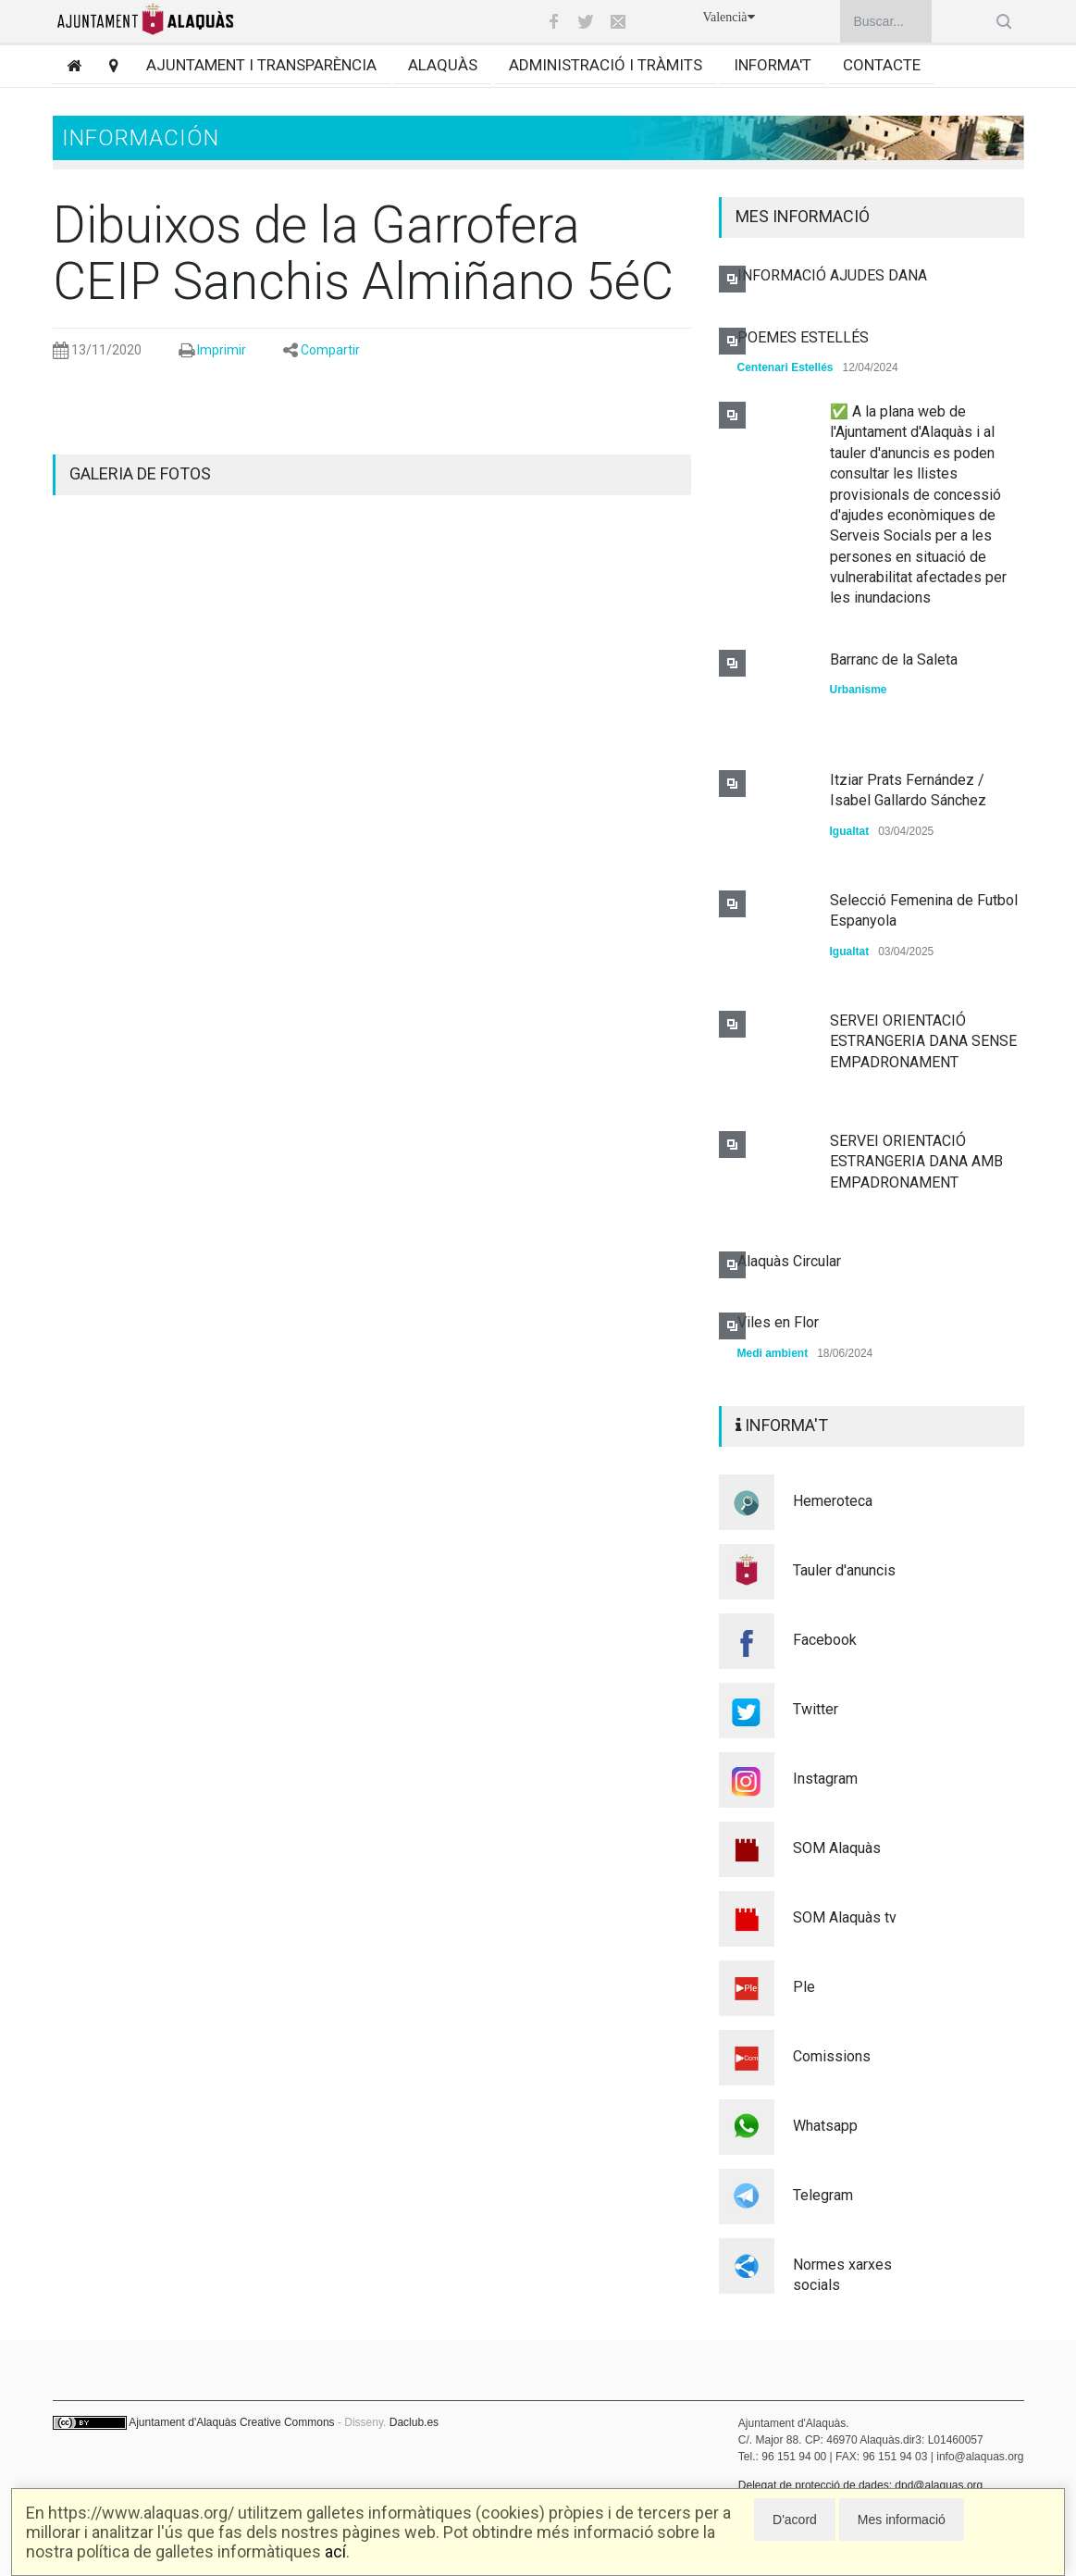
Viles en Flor (778, 1322)
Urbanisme (858, 689)
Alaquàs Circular (789, 1261)
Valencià (728, 17)
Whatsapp (825, 2125)
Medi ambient (773, 1353)
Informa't (772, 65)
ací (335, 2551)
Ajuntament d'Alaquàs (182, 2422)
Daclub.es (414, 2422)
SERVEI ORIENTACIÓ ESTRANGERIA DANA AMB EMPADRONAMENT (916, 1161)
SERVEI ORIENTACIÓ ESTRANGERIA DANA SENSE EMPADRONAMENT (923, 1041)
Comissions (832, 2056)
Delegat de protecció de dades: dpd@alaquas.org (860, 2485)
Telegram (823, 2195)
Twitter (815, 1709)
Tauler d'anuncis (844, 1570)
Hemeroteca (832, 1501)
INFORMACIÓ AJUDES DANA (832, 275)
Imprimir (221, 349)
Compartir (330, 349)
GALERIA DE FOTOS (140, 473)
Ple (804, 1987)
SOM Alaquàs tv (845, 1917)
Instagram (825, 1778)
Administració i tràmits (605, 65)
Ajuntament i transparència (261, 65)
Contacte (882, 65)
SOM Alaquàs (837, 1848)
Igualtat (850, 831)
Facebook (825, 1640)
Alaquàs (442, 65)
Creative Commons (287, 2422)
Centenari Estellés (785, 367)
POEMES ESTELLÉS (803, 337)
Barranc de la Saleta (894, 659)
